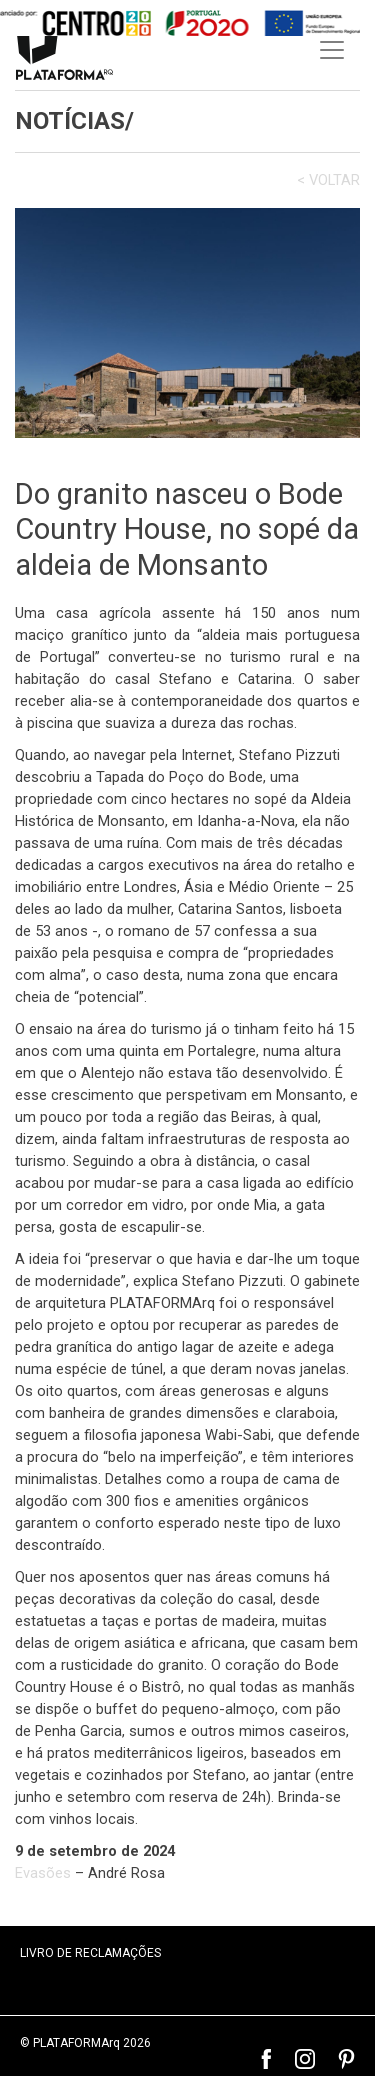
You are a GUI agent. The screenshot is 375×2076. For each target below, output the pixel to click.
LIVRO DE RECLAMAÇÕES (90, 1953)
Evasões (43, 1873)
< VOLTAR (328, 180)
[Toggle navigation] (332, 50)
